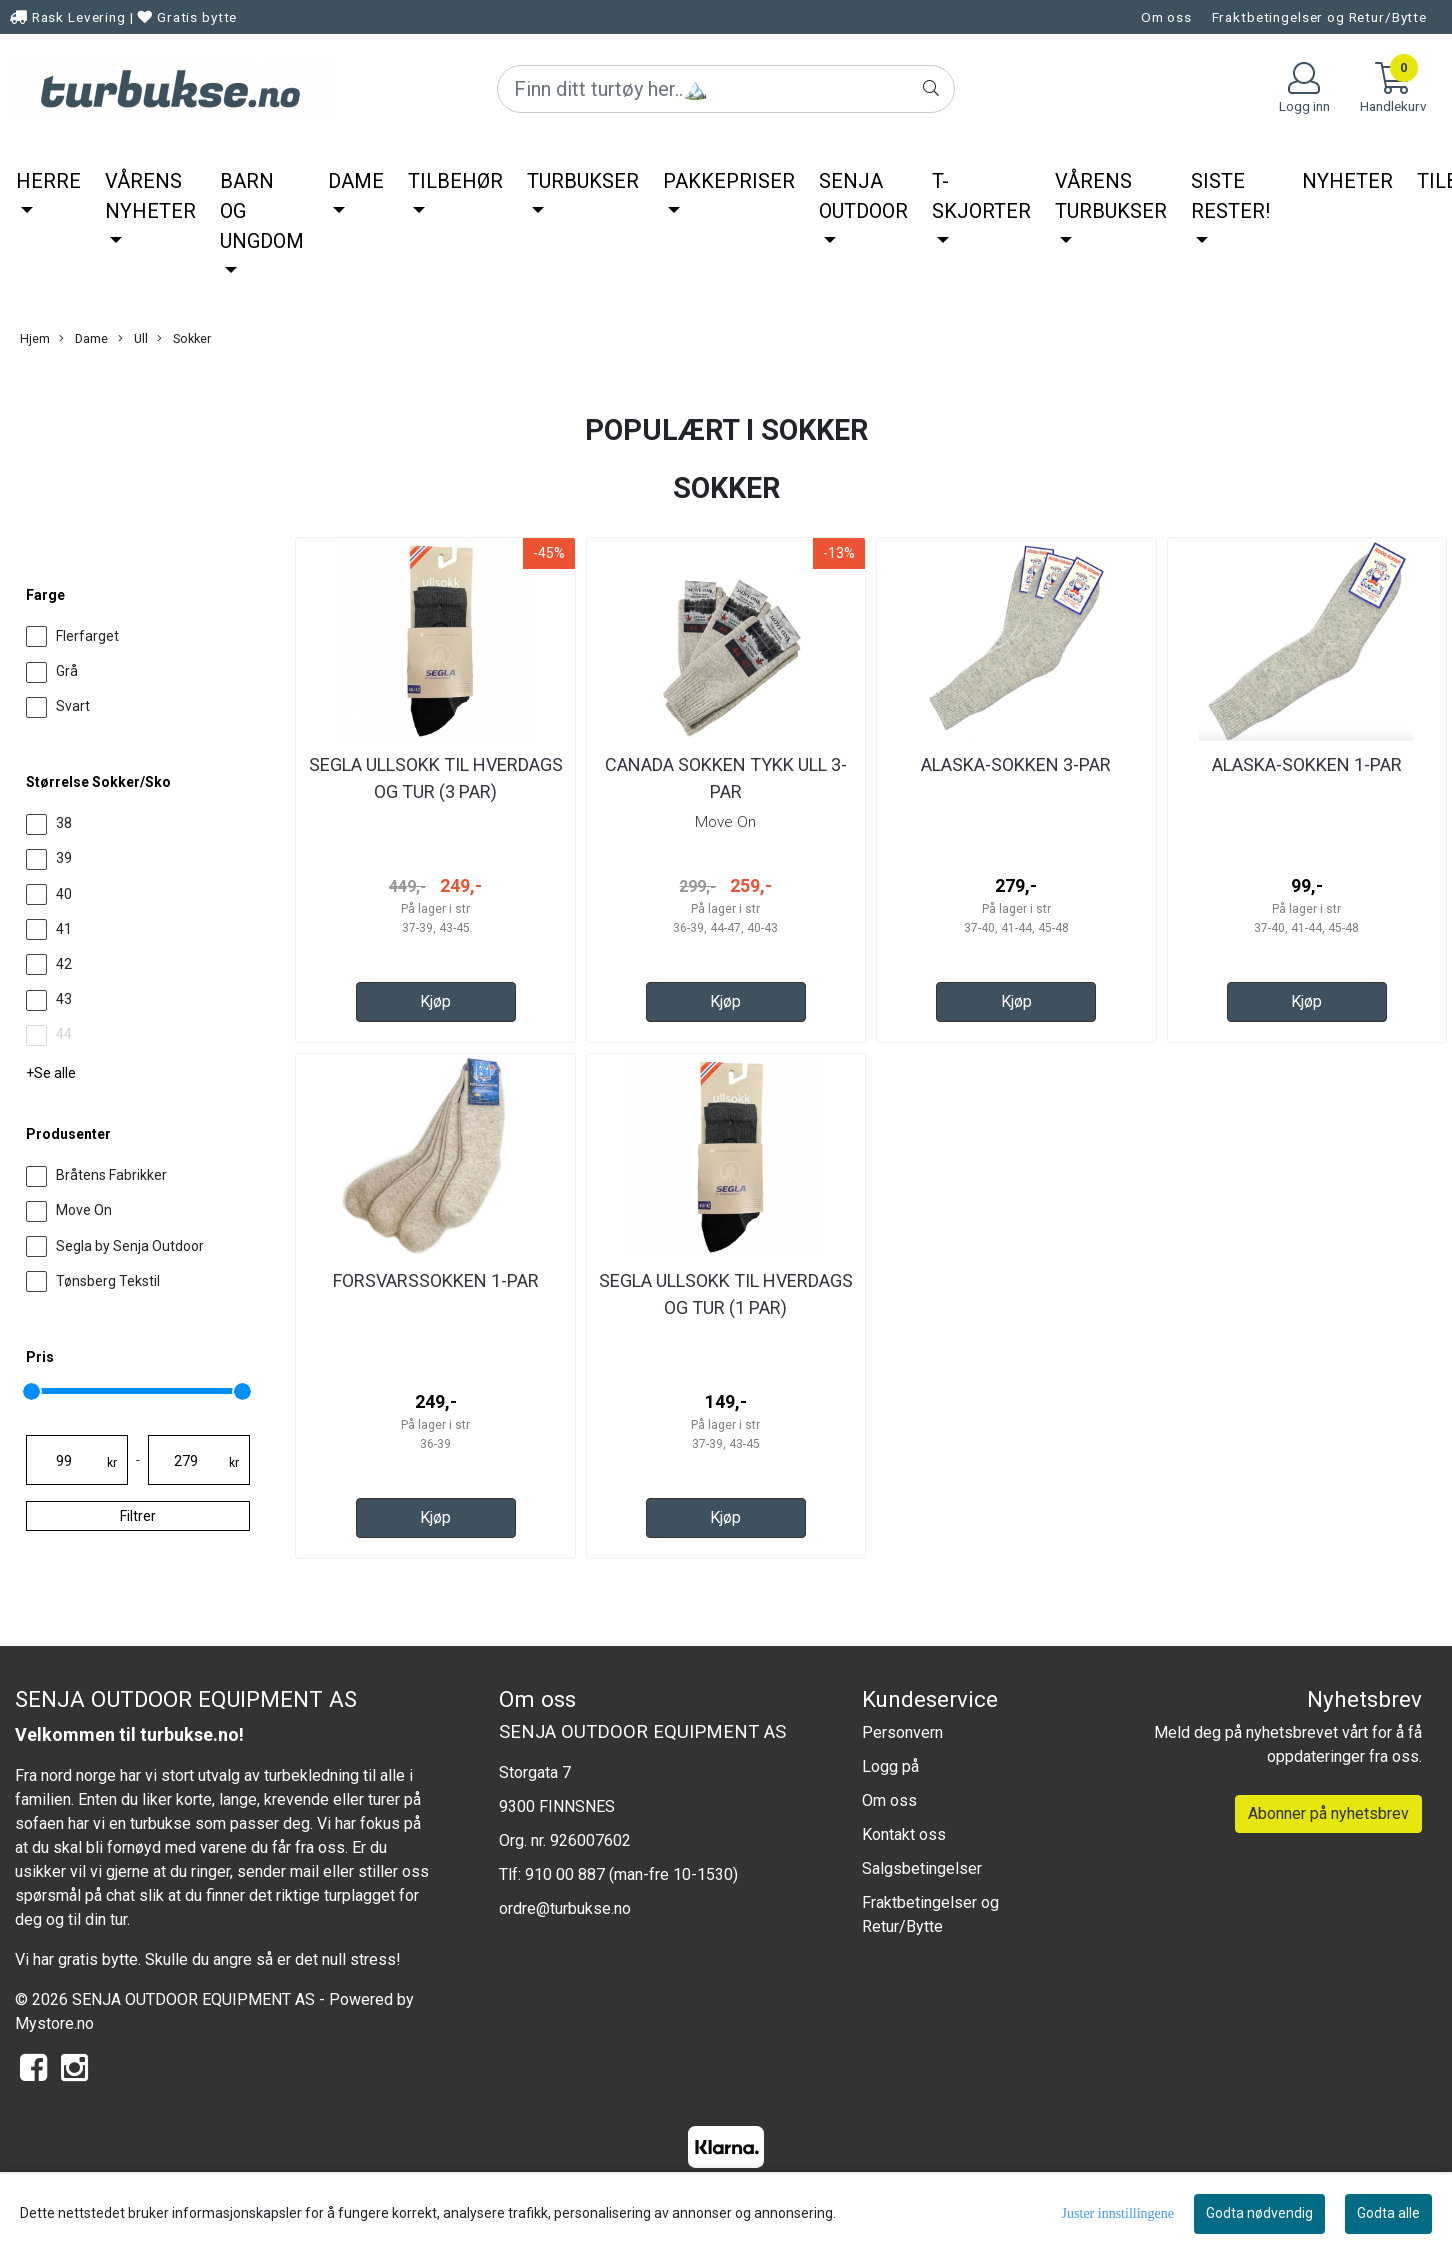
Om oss (1166, 17)
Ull (133, 339)
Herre (48, 181)
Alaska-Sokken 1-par (1307, 764)
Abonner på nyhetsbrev (1328, 1813)
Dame (356, 181)
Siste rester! (1230, 196)
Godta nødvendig (1259, 2213)
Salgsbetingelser (922, 1868)
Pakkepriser (729, 181)
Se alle (55, 1073)
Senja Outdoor (863, 196)
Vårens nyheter (150, 196)
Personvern (902, 1732)
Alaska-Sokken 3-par (1016, 764)
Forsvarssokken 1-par (436, 1280)
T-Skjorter (981, 196)
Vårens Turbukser (1111, 196)
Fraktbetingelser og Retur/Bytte (1319, 17)
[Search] (725, 89)
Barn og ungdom (262, 211)
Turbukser (583, 181)
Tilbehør (455, 181)
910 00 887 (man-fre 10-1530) (631, 1874)
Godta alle (1388, 2213)
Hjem (35, 338)
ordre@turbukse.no (565, 1908)
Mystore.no (54, 2023)
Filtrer (138, 1516)
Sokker (184, 339)
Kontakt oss (904, 1834)
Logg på (890, 1766)
